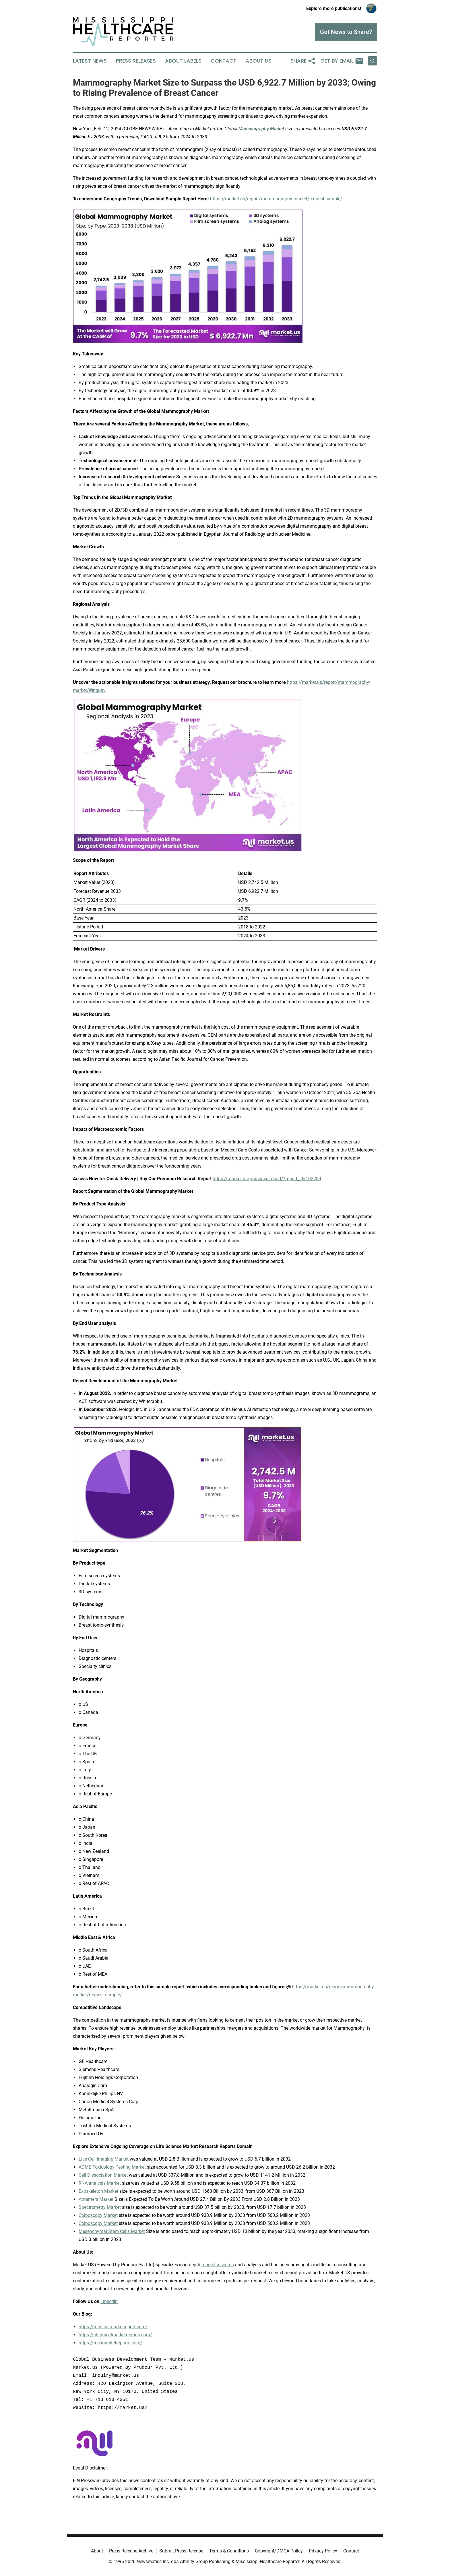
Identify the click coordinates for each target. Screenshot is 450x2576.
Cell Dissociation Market (103, 2175)
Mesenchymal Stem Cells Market (112, 2231)
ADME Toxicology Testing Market (112, 2167)
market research (217, 2264)
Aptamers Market (96, 2199)
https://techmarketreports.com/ (110, 2342)
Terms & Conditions (229, 2551)
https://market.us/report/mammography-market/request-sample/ (276, 199)
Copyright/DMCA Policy (279, 2551)
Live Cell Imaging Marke (103, 2159)
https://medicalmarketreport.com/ (113, 2326)
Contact (223, 61)
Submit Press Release (181, 2551)
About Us (258, 61)
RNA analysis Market (100, 2183)
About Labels (183, 61)
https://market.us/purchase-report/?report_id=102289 (267, 1178)
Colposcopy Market (98, 2215)
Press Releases (136, 61)
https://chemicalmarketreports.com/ (115, 2334)
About (97, 2551)
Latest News (90, 61)
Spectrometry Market (100, 2207)
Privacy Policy (323, 2551)
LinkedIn (109, 2301)
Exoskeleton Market (98, 2191)
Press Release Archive (131, 2551)
